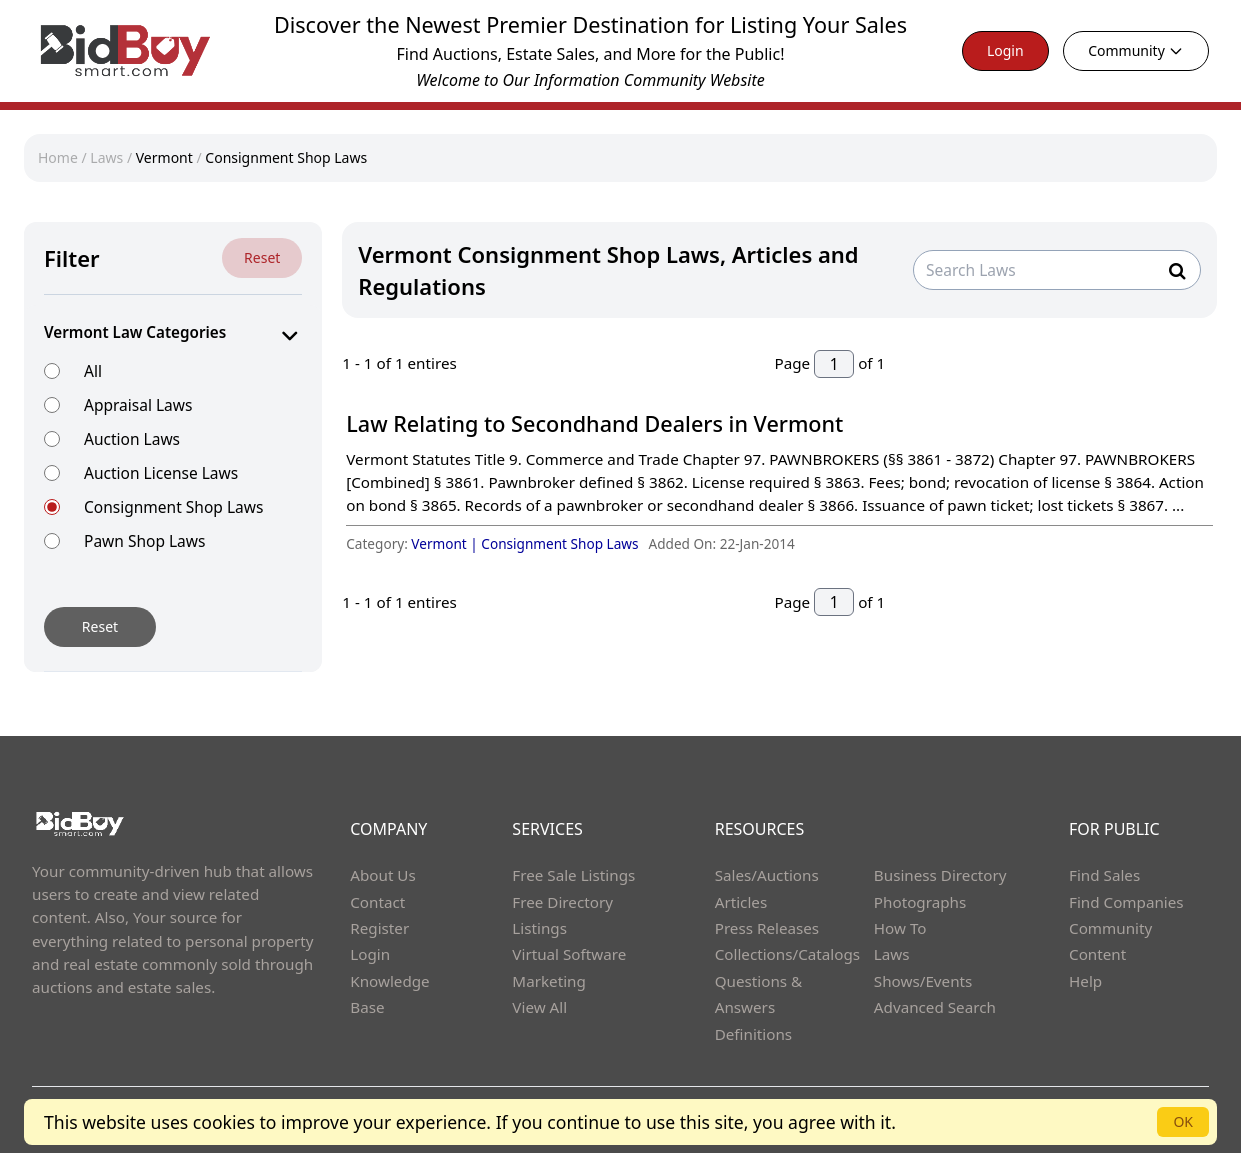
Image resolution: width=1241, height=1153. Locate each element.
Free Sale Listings (573, 875)
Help (1085, 981)
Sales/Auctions (767, 875)
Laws (106, 157)
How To (900, 928)
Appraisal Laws (138, 404)
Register (379, 928)
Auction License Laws (161, 472)
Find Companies (1126, 902)
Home (58, 157)
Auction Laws (132, 438)
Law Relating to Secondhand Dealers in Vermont (594, 423)
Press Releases (767, 928)
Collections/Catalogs (787, 954)
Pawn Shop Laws (144, 540)
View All (539, 1007)
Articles (741, 902)
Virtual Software (569, 954)
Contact (377, 902)
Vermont (164, 157)
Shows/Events (923, 981)
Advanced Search (935, 1007)
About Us (383, 875)
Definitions (753, 1034)
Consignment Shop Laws (286, 157)
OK (1183, 1121)
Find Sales (1104, 875)
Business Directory (940, 875)
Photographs (920, 902)
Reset (262, 257)
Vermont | (446, 543)
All (93, 370)
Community (1136, 50)
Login (1005, 50)
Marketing (548, 981)
